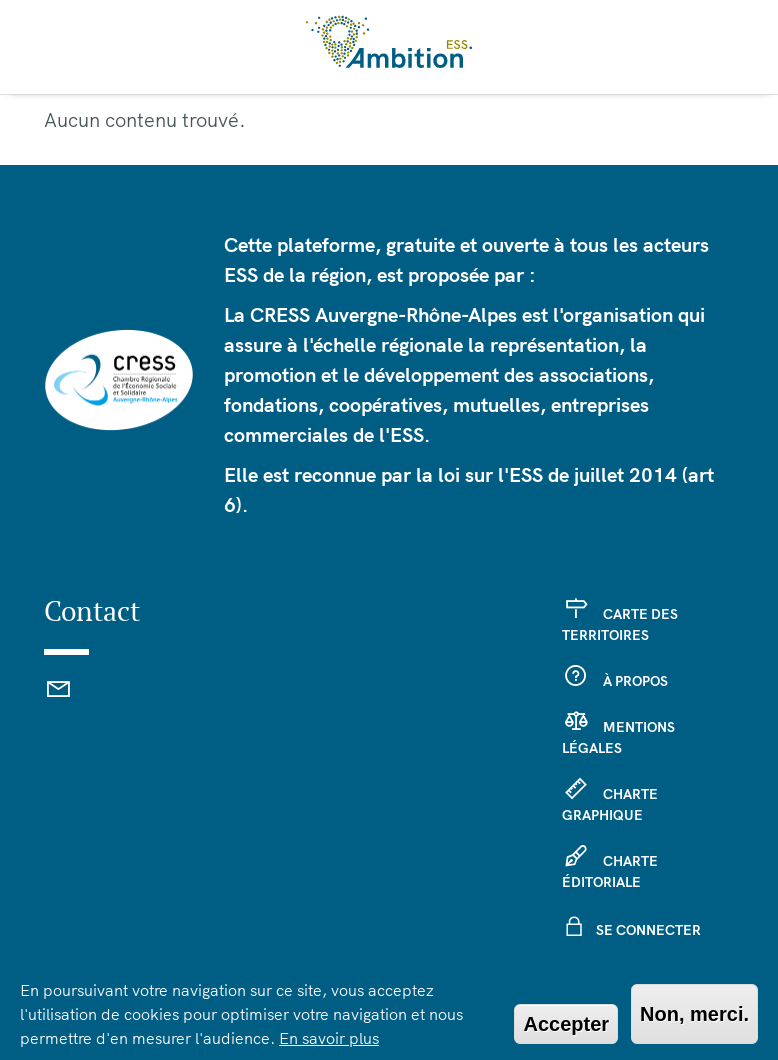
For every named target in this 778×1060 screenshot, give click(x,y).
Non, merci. (694, 1014)
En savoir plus (329, 1038)
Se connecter (648, 930)
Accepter (566, 1024)
